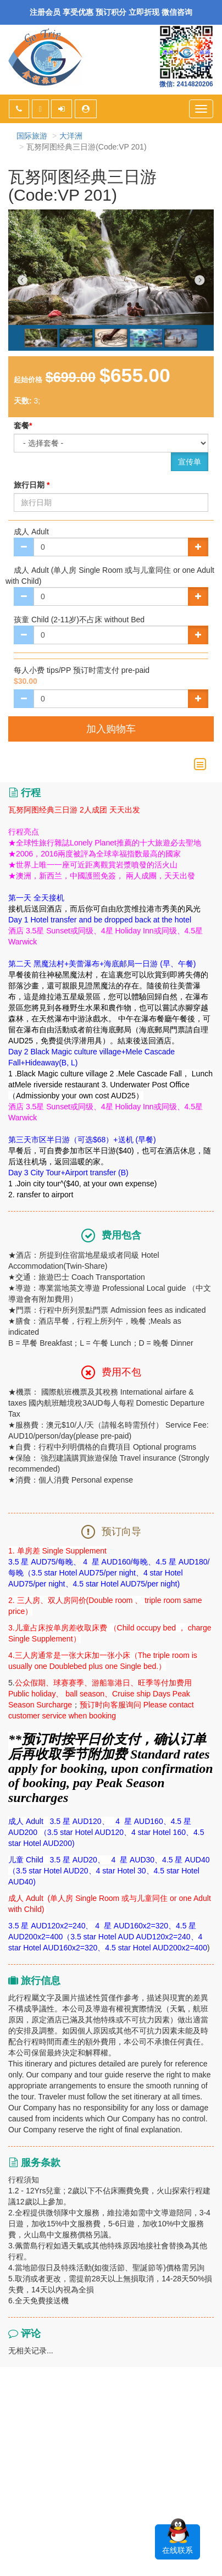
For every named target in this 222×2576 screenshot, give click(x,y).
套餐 (23, 425)
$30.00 (25, 681)
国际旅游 (31, 135)
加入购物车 (111, 728)
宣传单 (189, 461)
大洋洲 (70, 135)
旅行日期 (31, 484)
